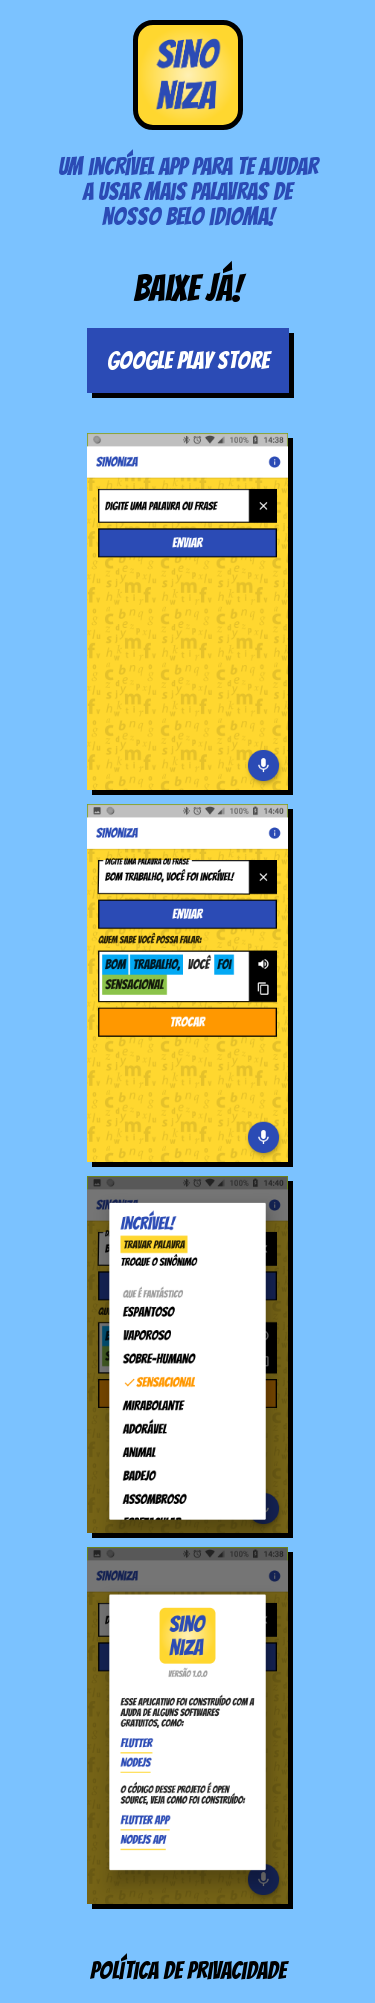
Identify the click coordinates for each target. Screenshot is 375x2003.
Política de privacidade (188, 1970)
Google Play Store (188, 360)
